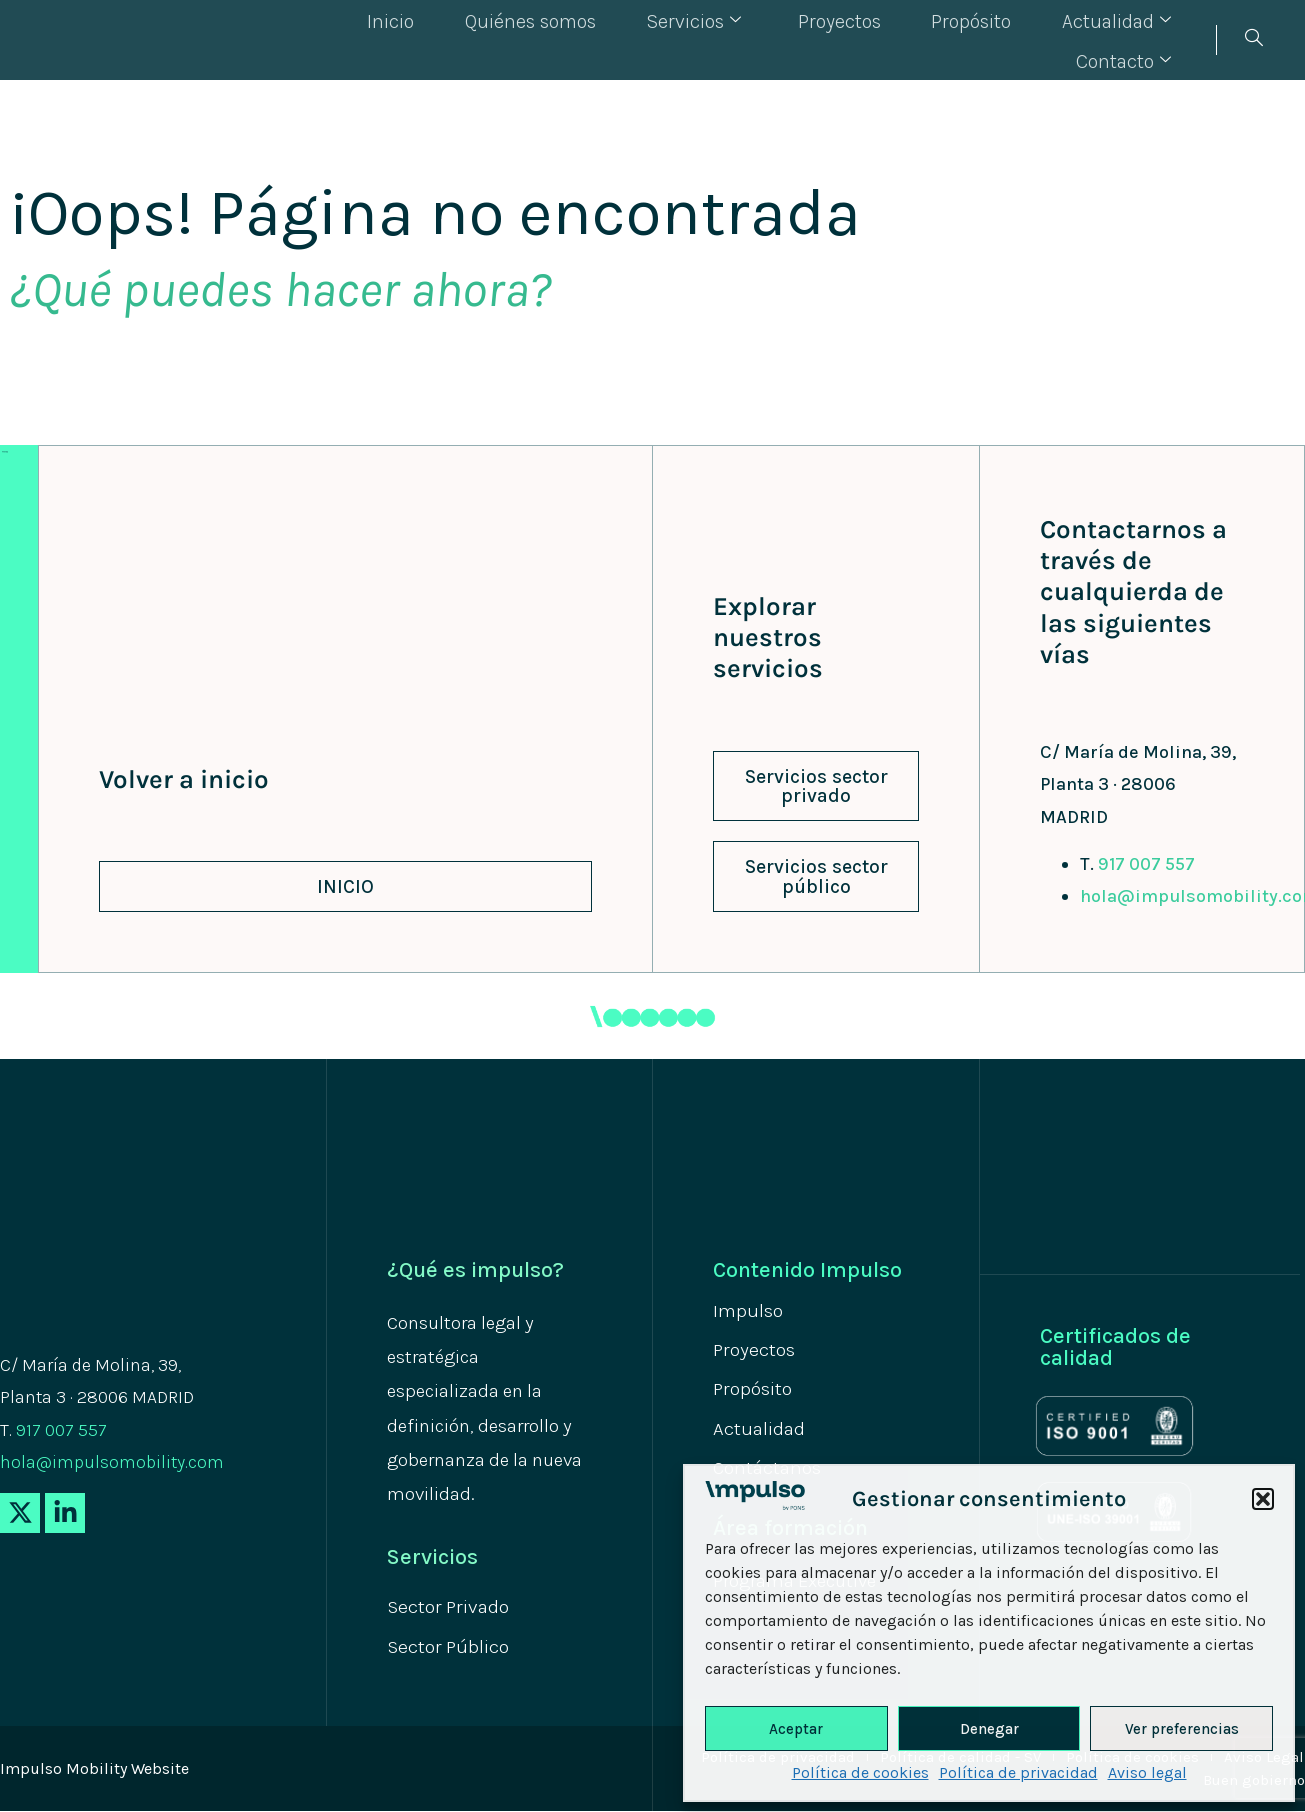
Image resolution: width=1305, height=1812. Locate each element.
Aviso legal (1147, 1772)
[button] (1263, 1499)
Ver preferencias (1182, 1729)
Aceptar (796, 1729)
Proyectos (721, 39)
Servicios (583, 39)
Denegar (989, 1729)
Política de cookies (860, 1772)
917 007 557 (1146, 864)
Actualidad (982, 39)
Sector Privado (450, 1607)
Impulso (749, 1310)
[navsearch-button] (1253, 40)
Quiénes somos (426, 39)
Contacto (1131, 39)
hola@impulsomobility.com (112, 1462)
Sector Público (450, 1647)
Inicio (293, 39)
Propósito (845, 39)
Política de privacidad (1018, 1772)
